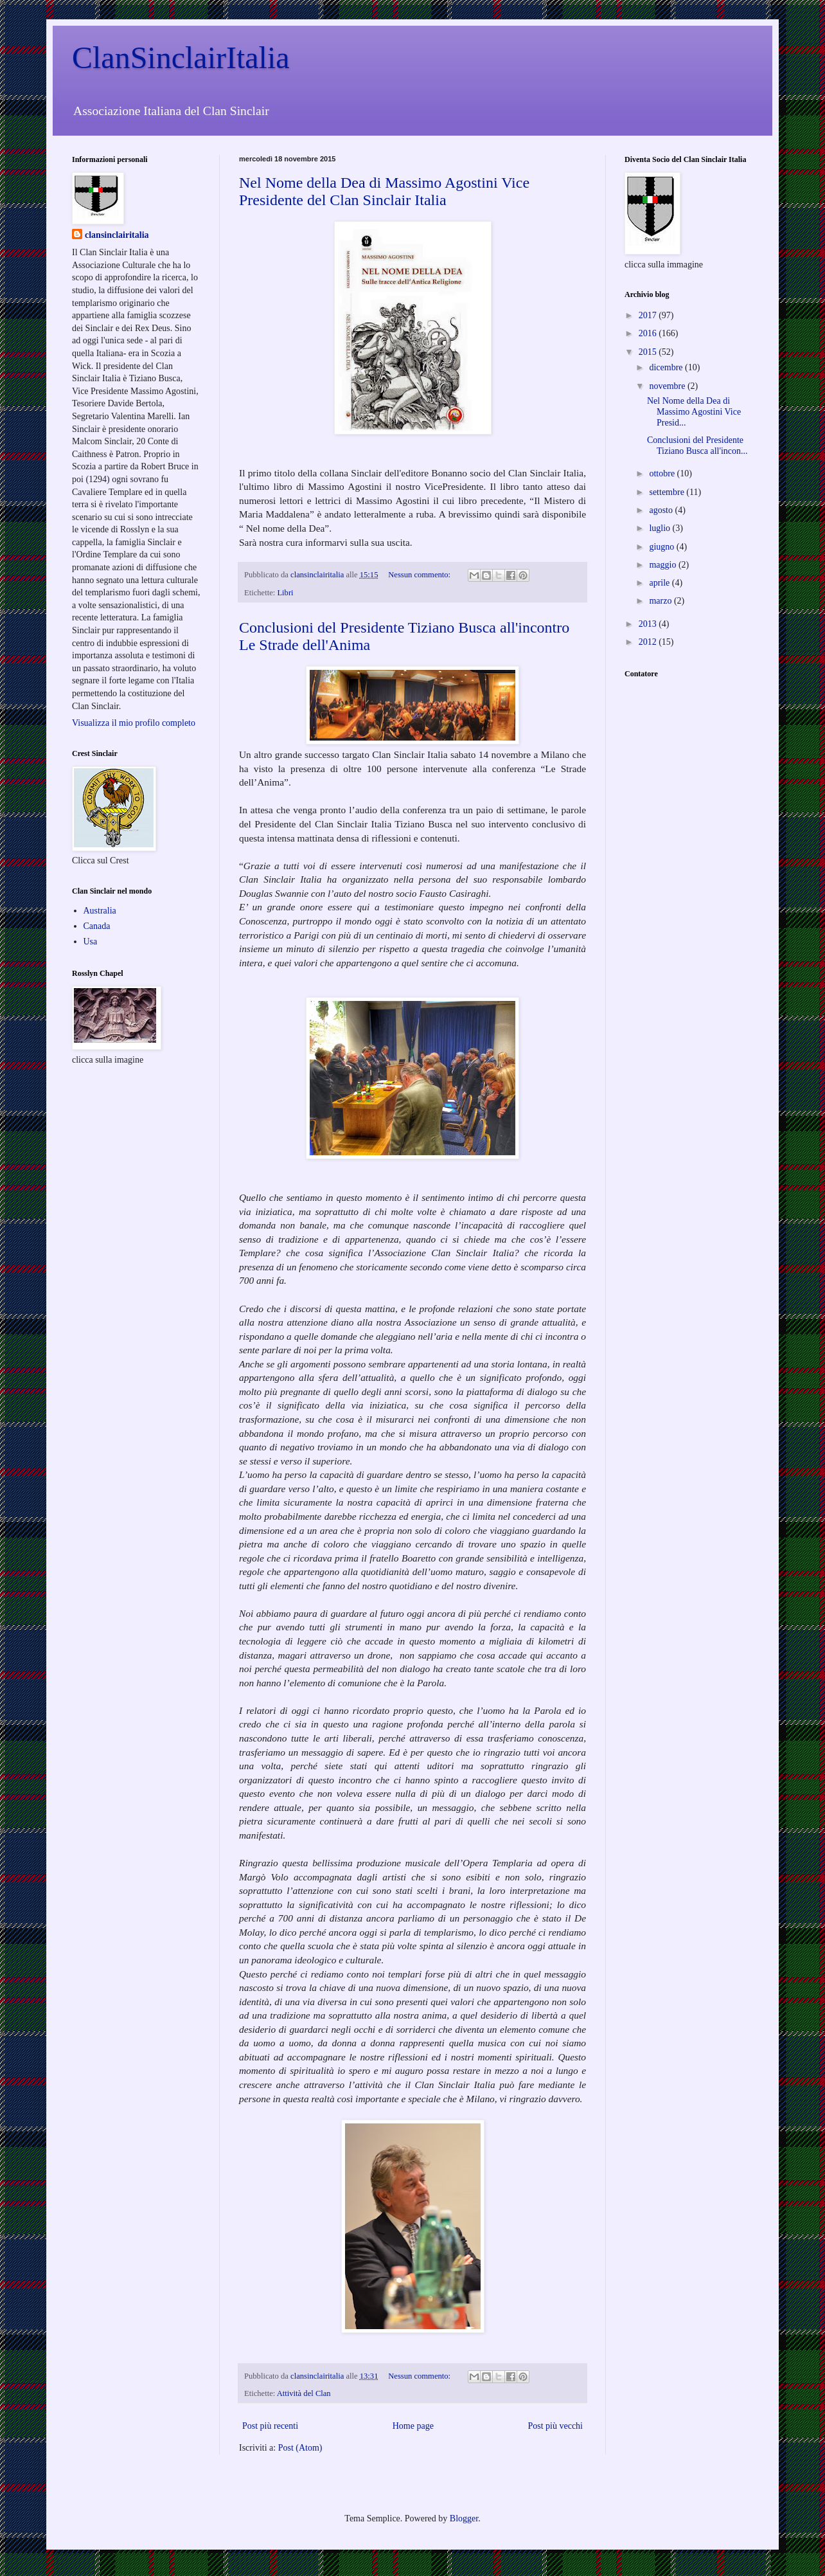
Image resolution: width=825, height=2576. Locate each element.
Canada (97, 926)
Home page (413, 2426)
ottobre (663, 473)
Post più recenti (270, 2426)
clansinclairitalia (117, 235)
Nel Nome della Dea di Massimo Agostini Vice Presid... (694, 412)
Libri (285, 592)
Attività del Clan (304, 2393)
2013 (649, 624)
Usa (91, 941)
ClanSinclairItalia (181, 58)
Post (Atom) (300, 2448)
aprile (660, 583)
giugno (662, 547)
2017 (649, 315)
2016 (649, 333)
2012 (649, 642)
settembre (667, 492)
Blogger (464, 2518)
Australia (100, 910)
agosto (662, 510)
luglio (660, 528)
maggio (664, 565)
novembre (668, 386)
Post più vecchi (555, 2426)
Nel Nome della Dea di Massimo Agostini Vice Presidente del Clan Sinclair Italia (384, 191)
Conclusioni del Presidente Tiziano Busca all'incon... (697, 445)
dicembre (667, 367)
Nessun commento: (420, 574)
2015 (649, 352)
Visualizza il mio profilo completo (133, 723)
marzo (661, 601)
